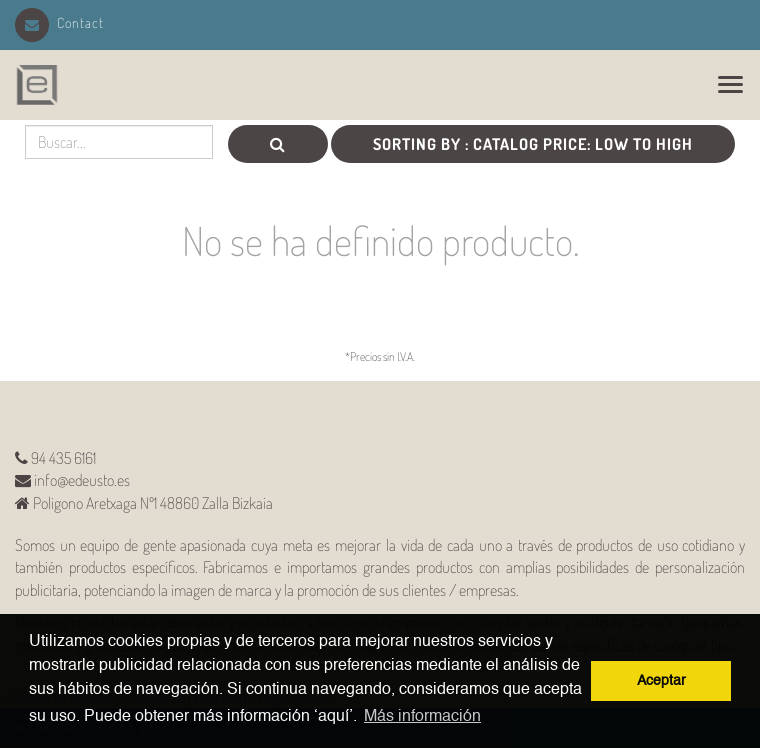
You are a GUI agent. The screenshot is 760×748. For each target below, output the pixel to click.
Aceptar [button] (661, 681)
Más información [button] (422, 717)
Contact (59, 22)
